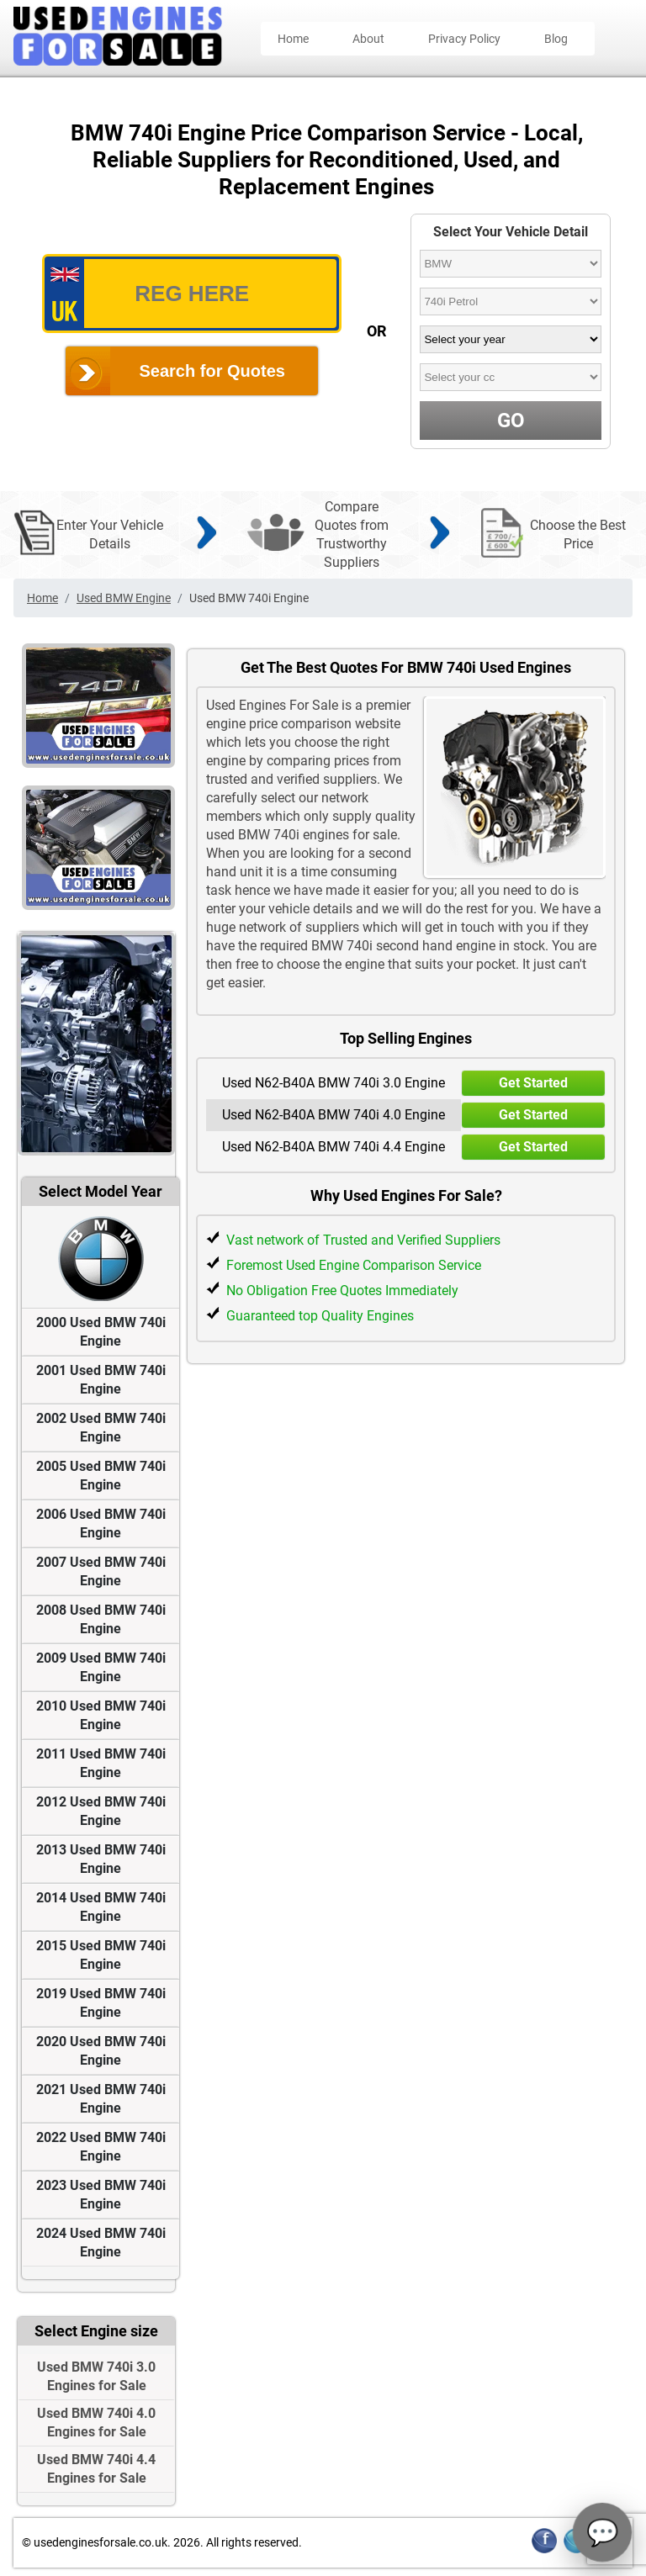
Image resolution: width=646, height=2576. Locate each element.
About (368, 38)
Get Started (533, 1083)
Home (293, 38)
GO (511, 420)
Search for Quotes (212, 371)
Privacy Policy (464, 38)
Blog (556, 38)
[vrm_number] (191, 293)
